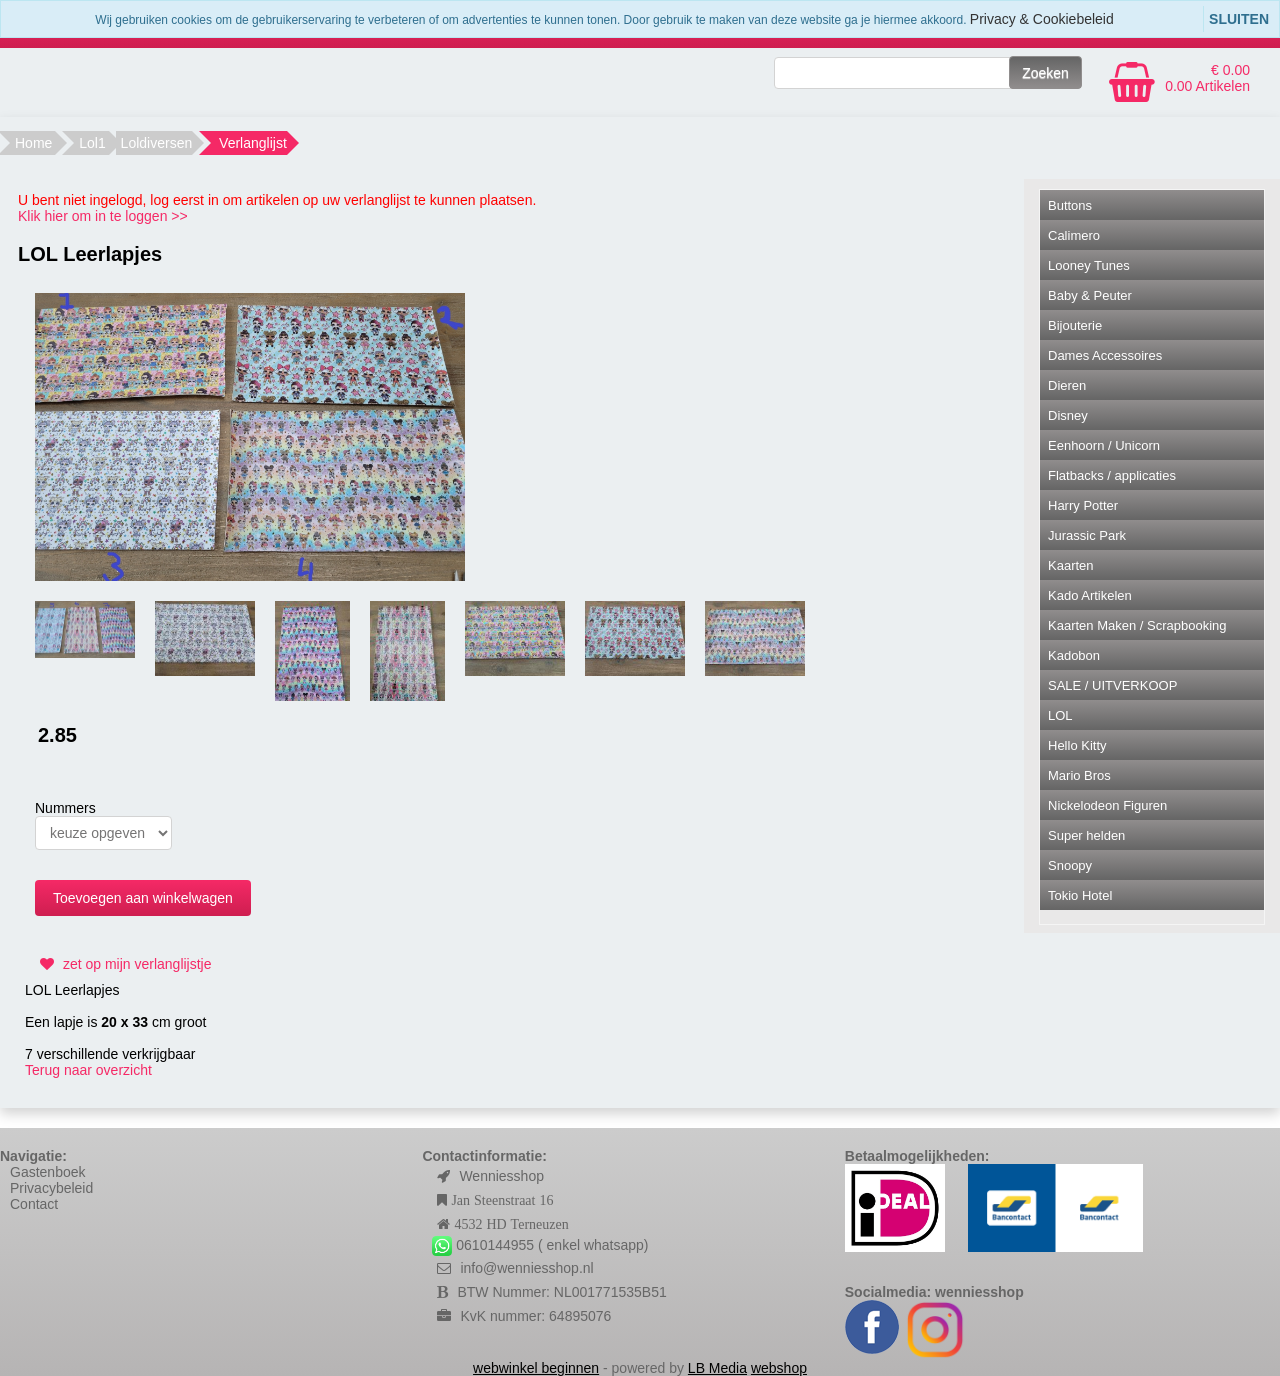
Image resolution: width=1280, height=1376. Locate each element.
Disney (1068, 415)
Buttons (1070, 205)
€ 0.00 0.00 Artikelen (1207, 78)
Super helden (1086, 835)
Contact (34, 1204)
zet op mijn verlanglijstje (123, 964)
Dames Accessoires (1105, 355)
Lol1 (92, 143)
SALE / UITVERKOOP (1112, 685)
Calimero (1074, 235)
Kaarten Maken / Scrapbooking (1137, 625)
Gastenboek (48, 1172)
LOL (1060, 715)
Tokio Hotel (1080, 895)
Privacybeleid (51, 1188)
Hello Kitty (1077, 745)
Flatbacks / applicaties (1112, 475)
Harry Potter (1083, 505)
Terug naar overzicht (88, 1070)
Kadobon (1074, 655)
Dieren (1067, 385)
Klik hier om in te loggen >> (103, 216)
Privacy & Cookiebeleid (1042, 19)
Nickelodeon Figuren (1107, 805)
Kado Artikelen (1090, 595)
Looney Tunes (1089, 265)
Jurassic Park (1087, 535)
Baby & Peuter (1090, 295)
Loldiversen (157, 143)
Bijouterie (1075, 325)
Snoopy (1070, 865)
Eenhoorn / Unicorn (1104, 445)
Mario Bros (1079, 775)
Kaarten (1071, 565)
